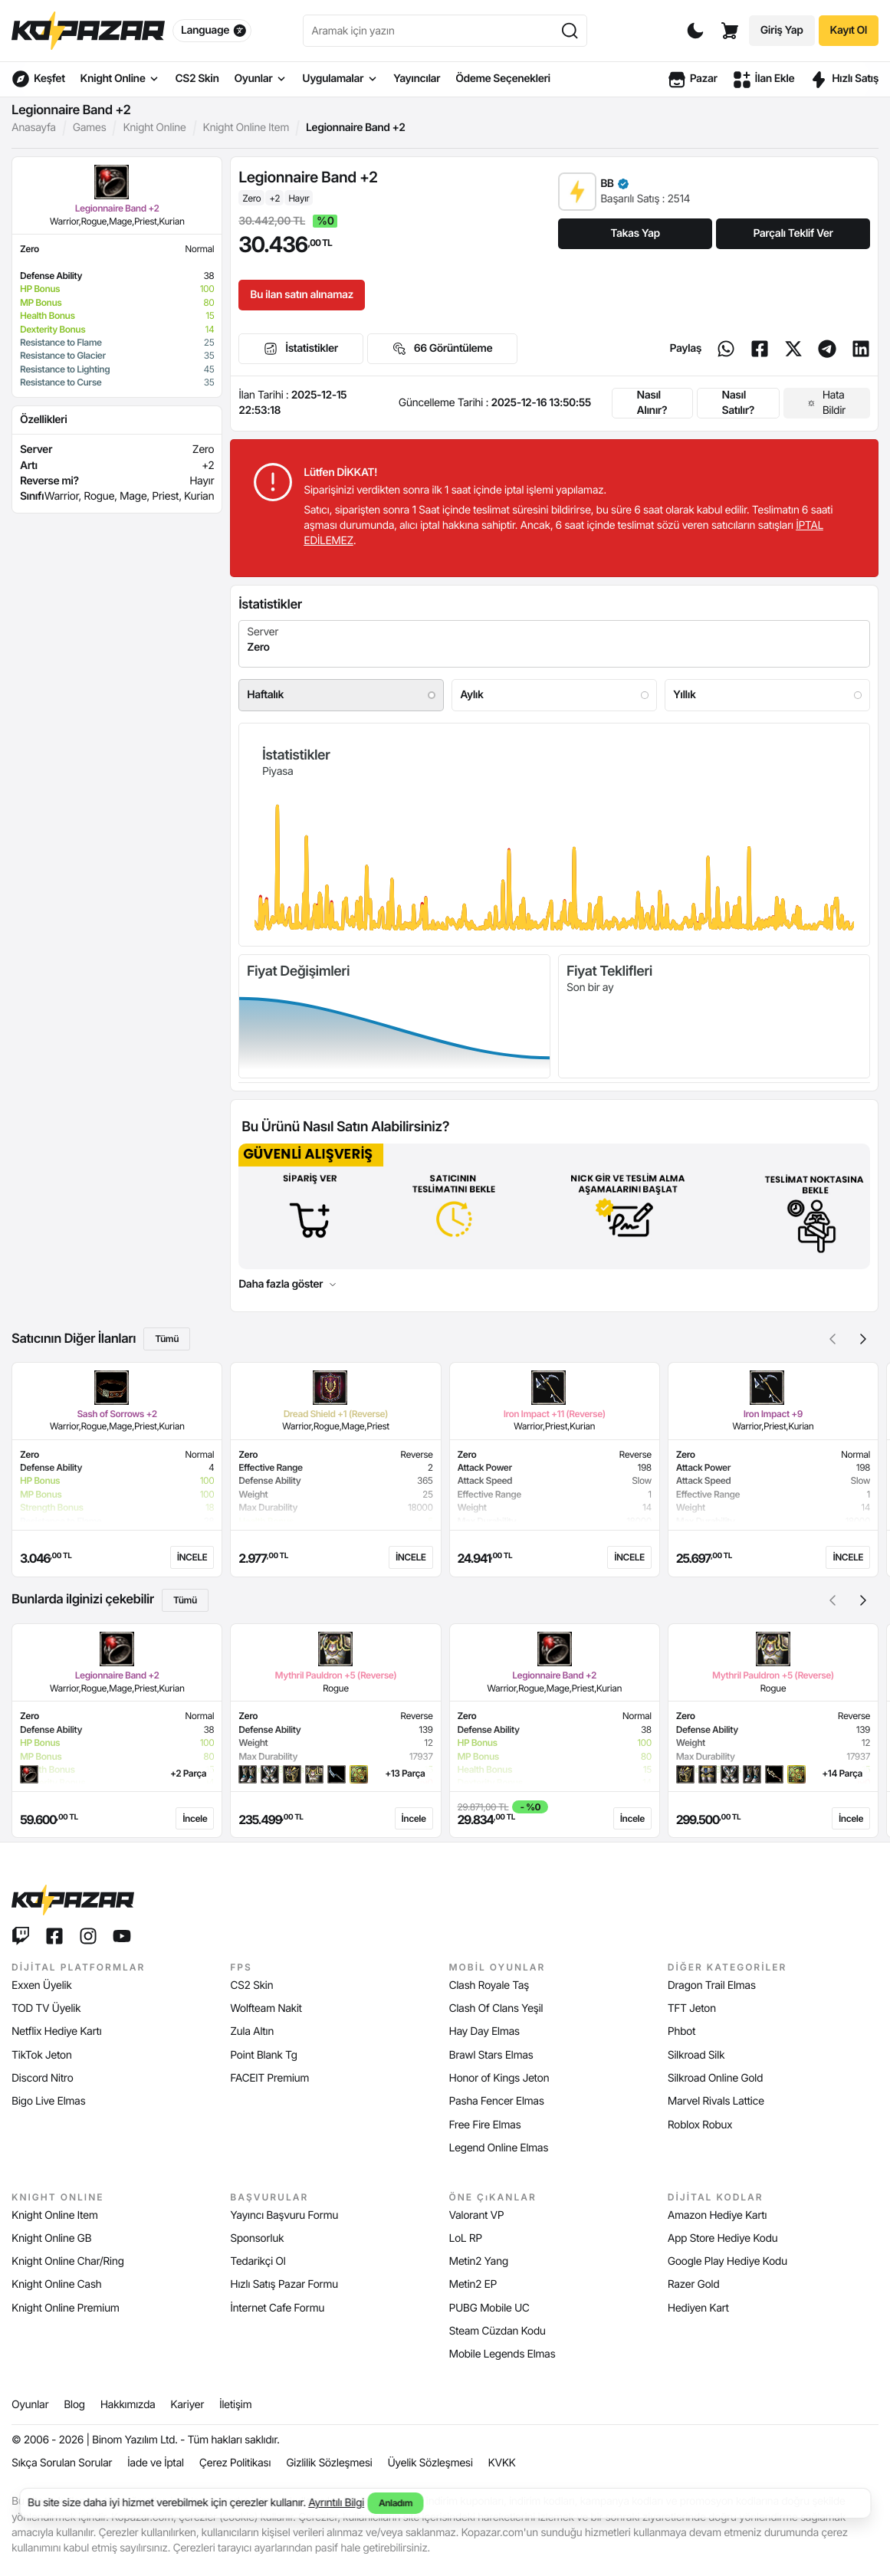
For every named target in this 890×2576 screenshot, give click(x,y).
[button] (863, 1339)
